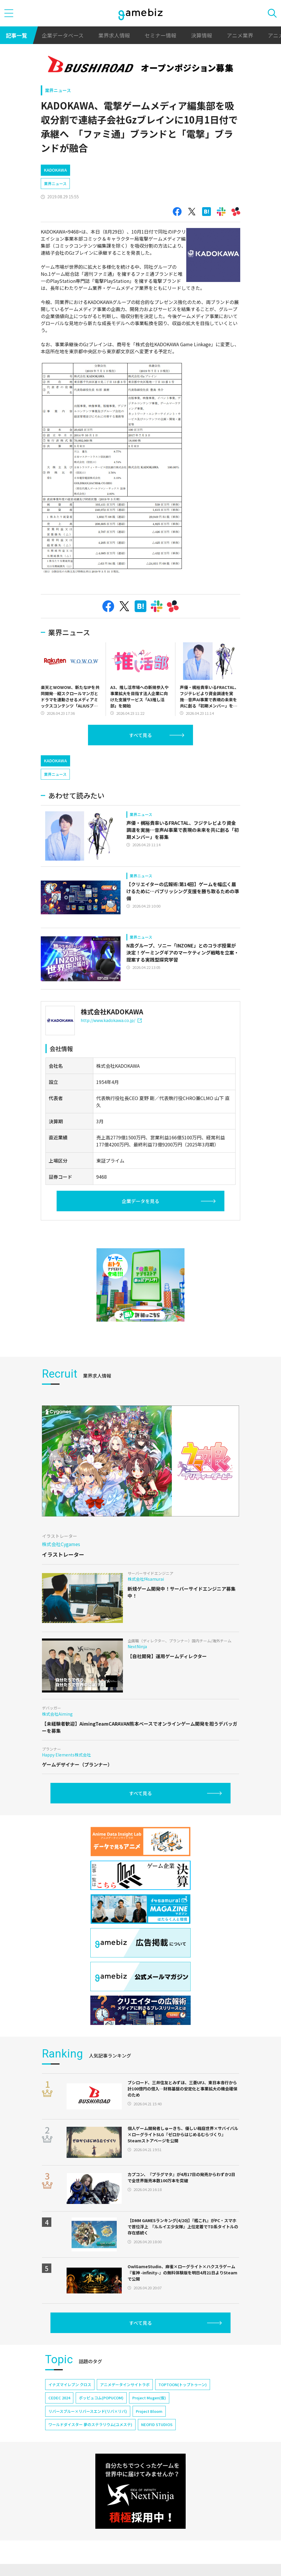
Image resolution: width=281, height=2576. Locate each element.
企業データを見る (140, 1201)
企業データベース (63, 35)
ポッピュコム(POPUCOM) (101, 2398)
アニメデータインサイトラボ (125, 2384)
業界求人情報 (114, 35)
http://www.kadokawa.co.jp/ (111, 1020)
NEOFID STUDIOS (156, 2424)
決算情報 (201, 35)
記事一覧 (16, 35)
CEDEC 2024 (59, 2398)
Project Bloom (149, 2411)
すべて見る (140, 735)
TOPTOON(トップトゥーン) (182, 2384)
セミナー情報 (160, 35)
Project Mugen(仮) (149, 2398)
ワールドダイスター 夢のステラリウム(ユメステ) (90, 2424)
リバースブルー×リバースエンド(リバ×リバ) (87, 2411)
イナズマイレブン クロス (69, 2384)
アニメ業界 (240, 35)
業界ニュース (58, 90)
